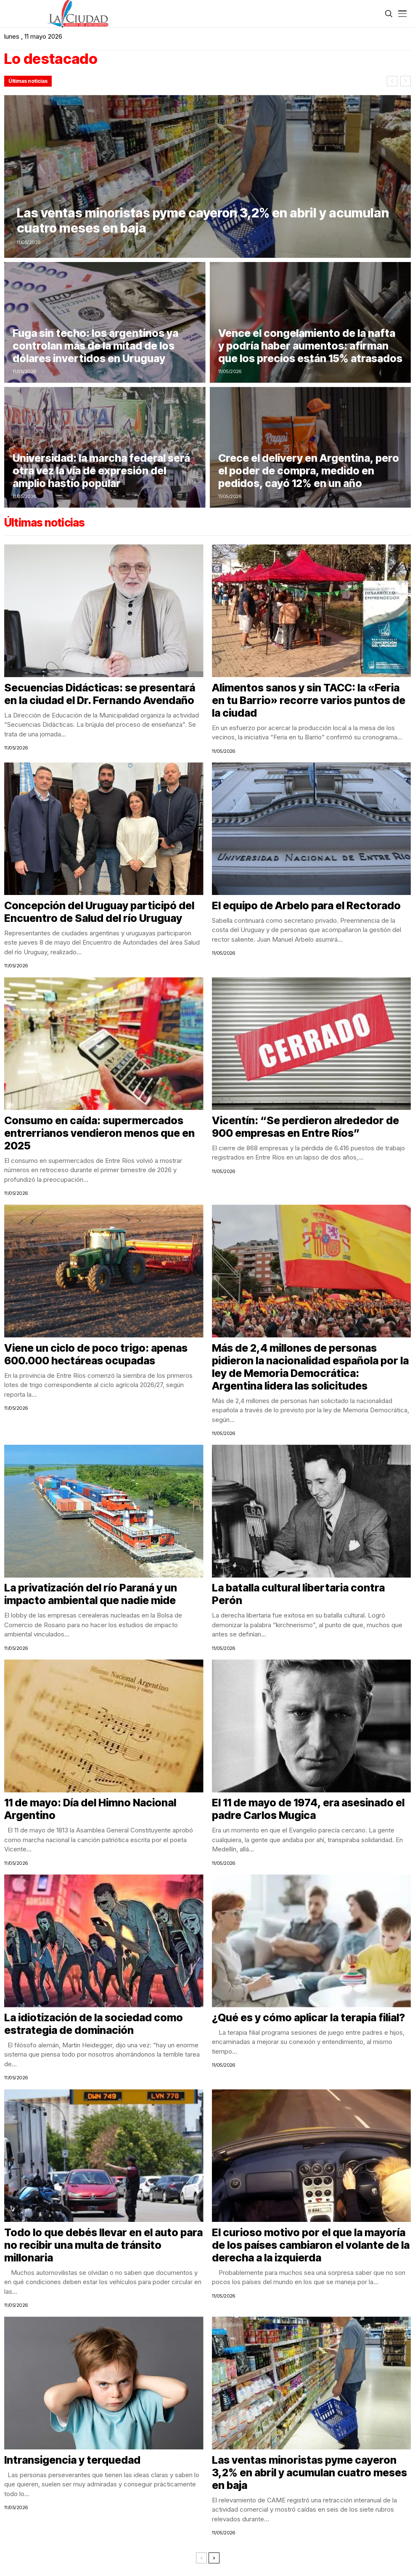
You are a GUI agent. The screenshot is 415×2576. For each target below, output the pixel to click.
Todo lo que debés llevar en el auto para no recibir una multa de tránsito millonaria (103, 2245)
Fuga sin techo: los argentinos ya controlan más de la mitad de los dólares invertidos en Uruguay (95, 346)
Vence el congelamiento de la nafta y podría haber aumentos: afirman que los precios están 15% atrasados (310, 346)
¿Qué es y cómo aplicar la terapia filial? (308, 2017)
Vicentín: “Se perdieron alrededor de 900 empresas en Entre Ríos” (305, 1126)
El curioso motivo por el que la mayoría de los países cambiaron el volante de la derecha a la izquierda (311, 2245)
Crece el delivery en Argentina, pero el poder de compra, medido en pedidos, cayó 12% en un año (308, 471)
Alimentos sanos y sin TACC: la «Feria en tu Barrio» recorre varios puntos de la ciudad (308, 700)
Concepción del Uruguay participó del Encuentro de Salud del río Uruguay (99, 911)
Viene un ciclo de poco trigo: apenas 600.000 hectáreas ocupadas (96, 1354)
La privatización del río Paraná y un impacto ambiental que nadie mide (90, 1594)
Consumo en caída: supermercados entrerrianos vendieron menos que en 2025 (99, 1133)
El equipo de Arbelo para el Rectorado (306, 905)
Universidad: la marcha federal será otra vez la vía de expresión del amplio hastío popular (101, 471)
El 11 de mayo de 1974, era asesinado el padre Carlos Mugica (308, 1808)
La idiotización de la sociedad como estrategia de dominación (93, 2023)
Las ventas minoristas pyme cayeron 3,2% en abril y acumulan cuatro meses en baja (203, 220)
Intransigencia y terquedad (72, 2460)
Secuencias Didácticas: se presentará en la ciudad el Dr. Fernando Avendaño (99, 694)
